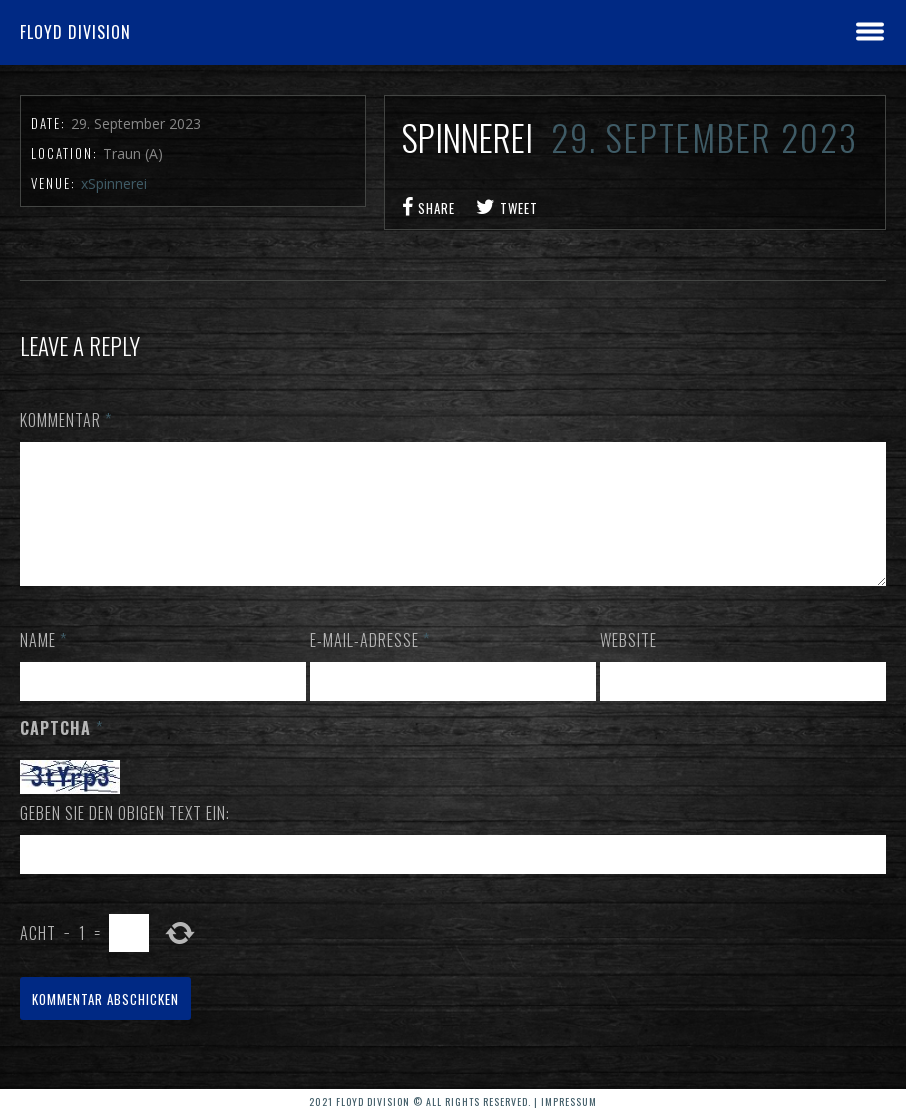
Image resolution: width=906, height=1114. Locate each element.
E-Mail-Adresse (370, 664)
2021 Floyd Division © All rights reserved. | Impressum (453, 1101)
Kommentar (66, 420)
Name (43, 664)
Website (628, 664)
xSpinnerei (114, 183)
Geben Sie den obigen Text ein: (125, 837)
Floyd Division (75, 32)
